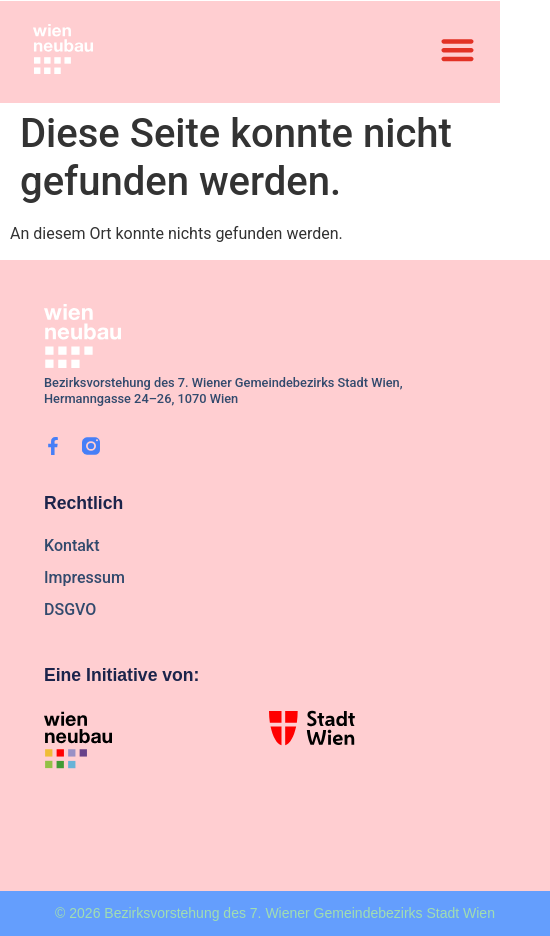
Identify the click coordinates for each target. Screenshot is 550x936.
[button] (457, 49)
